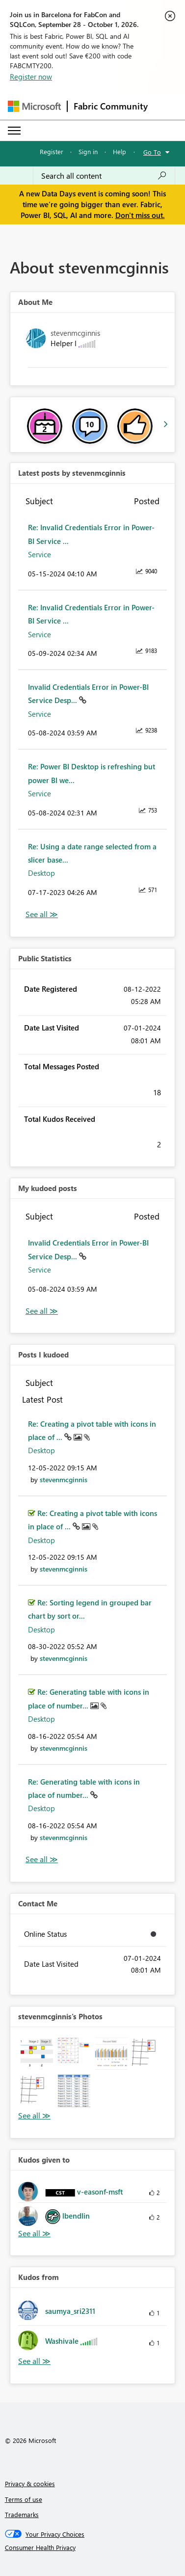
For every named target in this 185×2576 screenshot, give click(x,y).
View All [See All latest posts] (42, 914)
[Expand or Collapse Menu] (14, 130)
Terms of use (23, 2499)
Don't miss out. (140, 215)
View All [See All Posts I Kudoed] (42, 1859)
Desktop (41, 873)
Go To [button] (152, 152)
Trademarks (22, 2514)
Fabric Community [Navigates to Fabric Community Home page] (111, 106)
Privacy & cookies (30, 2483)
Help (119, 151)
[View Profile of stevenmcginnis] (63, 1479)
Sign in (88, 151)
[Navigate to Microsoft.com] (34, 106)
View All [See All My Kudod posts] (42, 1311)
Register (51, 151)
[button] (37, 2053)
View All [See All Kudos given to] (34, 2233)
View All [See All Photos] (34, 2115)
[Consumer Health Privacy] (93, 2547)
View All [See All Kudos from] (34, 2361)
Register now (31, 76)
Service (39, 554)
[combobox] (104, 175)
